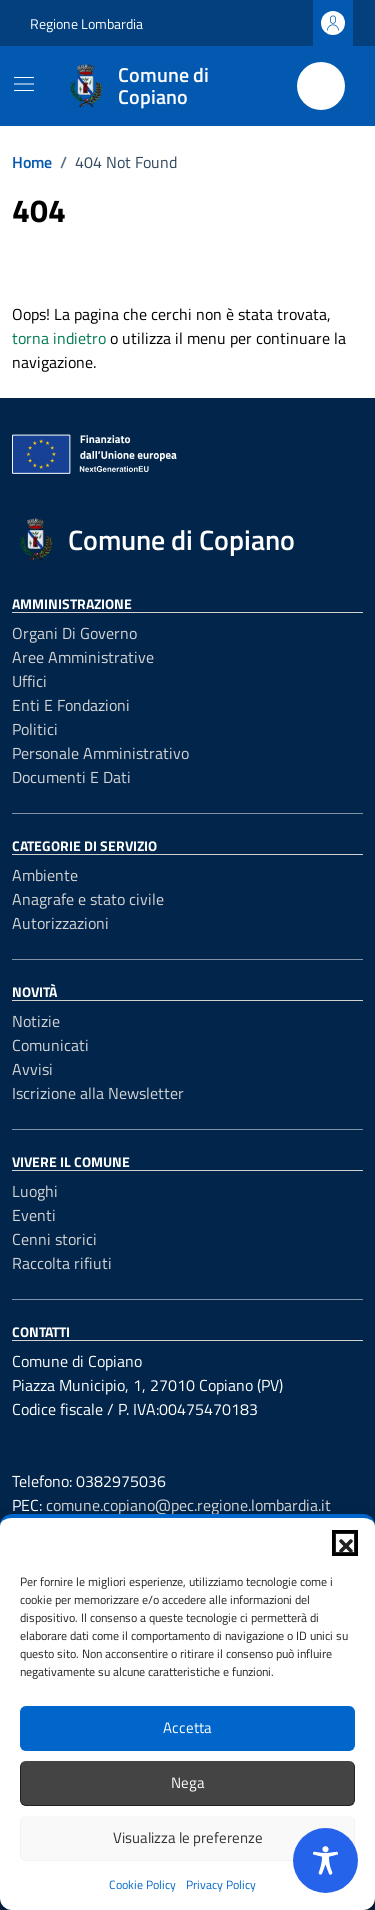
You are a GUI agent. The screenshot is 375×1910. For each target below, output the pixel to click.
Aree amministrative (83, 657)
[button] (345, 1543)
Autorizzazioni (60, 923)
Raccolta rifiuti (62, 1263)
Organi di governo (74, 633)
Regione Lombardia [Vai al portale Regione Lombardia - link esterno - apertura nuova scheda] (86, 23)
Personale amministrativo (100, 753)
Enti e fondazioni (71, 705)
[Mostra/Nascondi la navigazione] (24, 84)
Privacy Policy (221, 1884)
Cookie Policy (142, 1884)
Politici (35, 729)
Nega (188, 1782)
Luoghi (35, 1191)
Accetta (187, 1727)
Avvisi (32, 1069)
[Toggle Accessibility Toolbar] (325, 1860)
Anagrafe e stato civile (88, 899)
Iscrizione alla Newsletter (98, 1093)
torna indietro (59, 338)
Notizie (36, 1021)
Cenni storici (54, 1239)
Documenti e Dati (71, 777)
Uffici (29, 681)
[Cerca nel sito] (321, 86)
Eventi (34, 1215)
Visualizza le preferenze (188, 1837)
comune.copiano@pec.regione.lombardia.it (188, 1505)
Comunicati (50, 1045)
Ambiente (45, 875)
